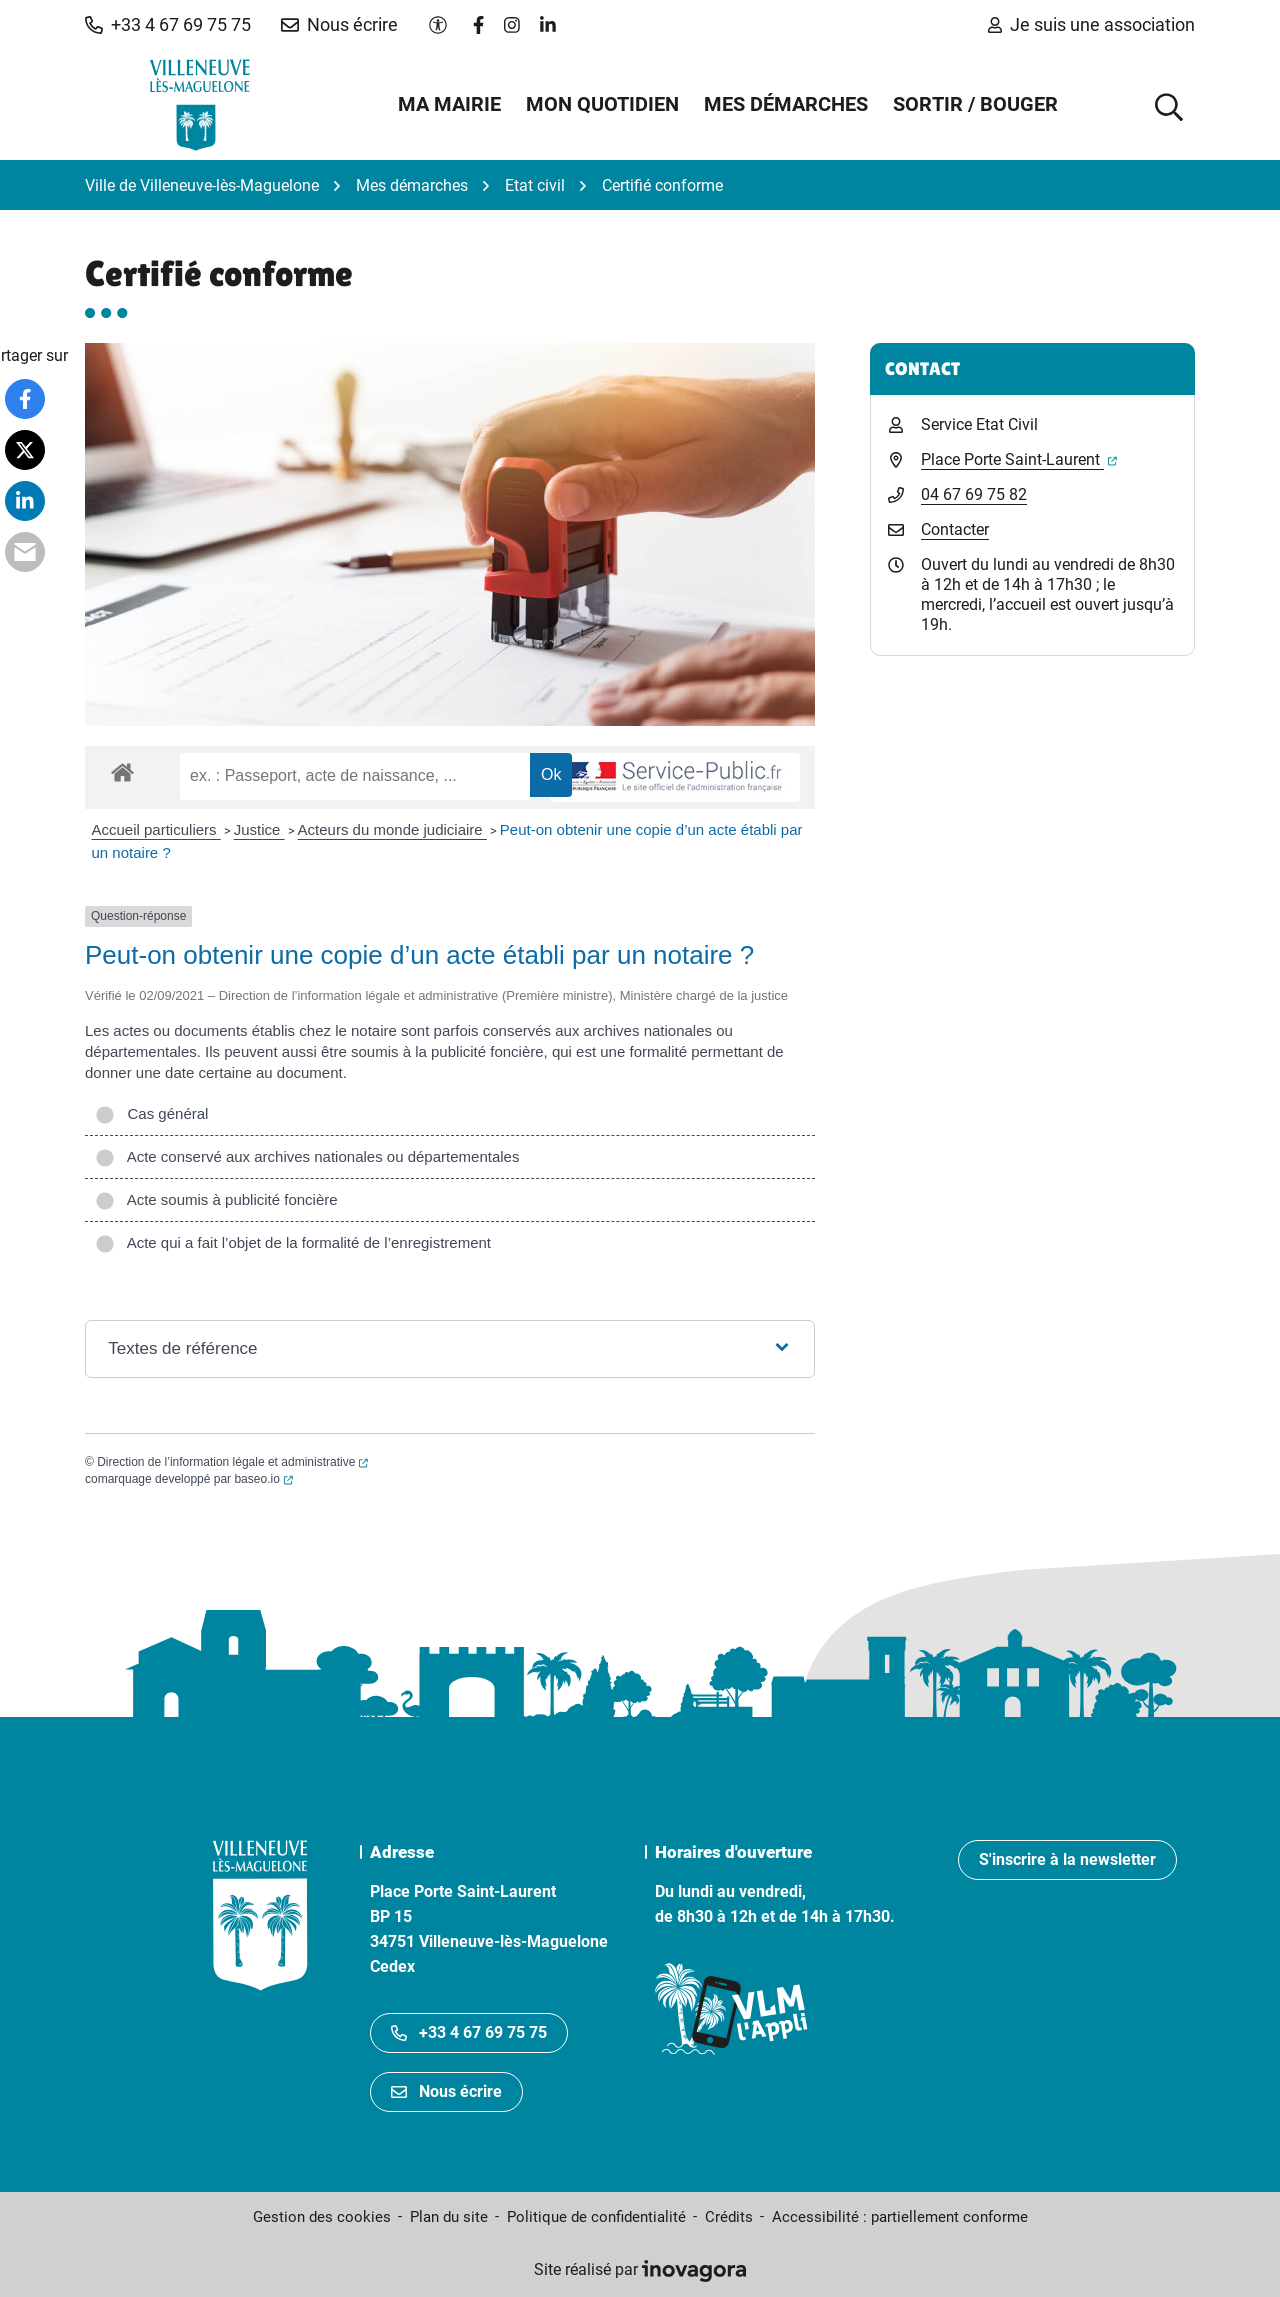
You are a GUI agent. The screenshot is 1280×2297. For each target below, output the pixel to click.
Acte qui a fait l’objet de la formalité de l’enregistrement (293, 1242)
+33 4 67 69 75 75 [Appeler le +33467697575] (469, 2032)
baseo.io (263, 1479)
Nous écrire (446, 2091)
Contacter (955, 529)
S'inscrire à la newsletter (1067, 1859)
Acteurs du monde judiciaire (392, 829)
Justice (259, 829)
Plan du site (449, 2217)
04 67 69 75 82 (974, 494)
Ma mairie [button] (449, 104)
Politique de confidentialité (596, 2217)
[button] (168, 25)
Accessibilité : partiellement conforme (900, 2217)
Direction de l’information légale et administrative (232, 1462)
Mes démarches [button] (786, 104)
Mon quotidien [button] (602, 104)
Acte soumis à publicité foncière (216, 1199)
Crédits (729, 2217)
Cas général (151, 1113)
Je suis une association (1091, 24)
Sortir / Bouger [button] (975, 104)
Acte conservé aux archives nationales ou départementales (307, 1156)
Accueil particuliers (156, 829)
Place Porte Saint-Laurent (1019, 459)
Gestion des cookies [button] (322, 2217)
